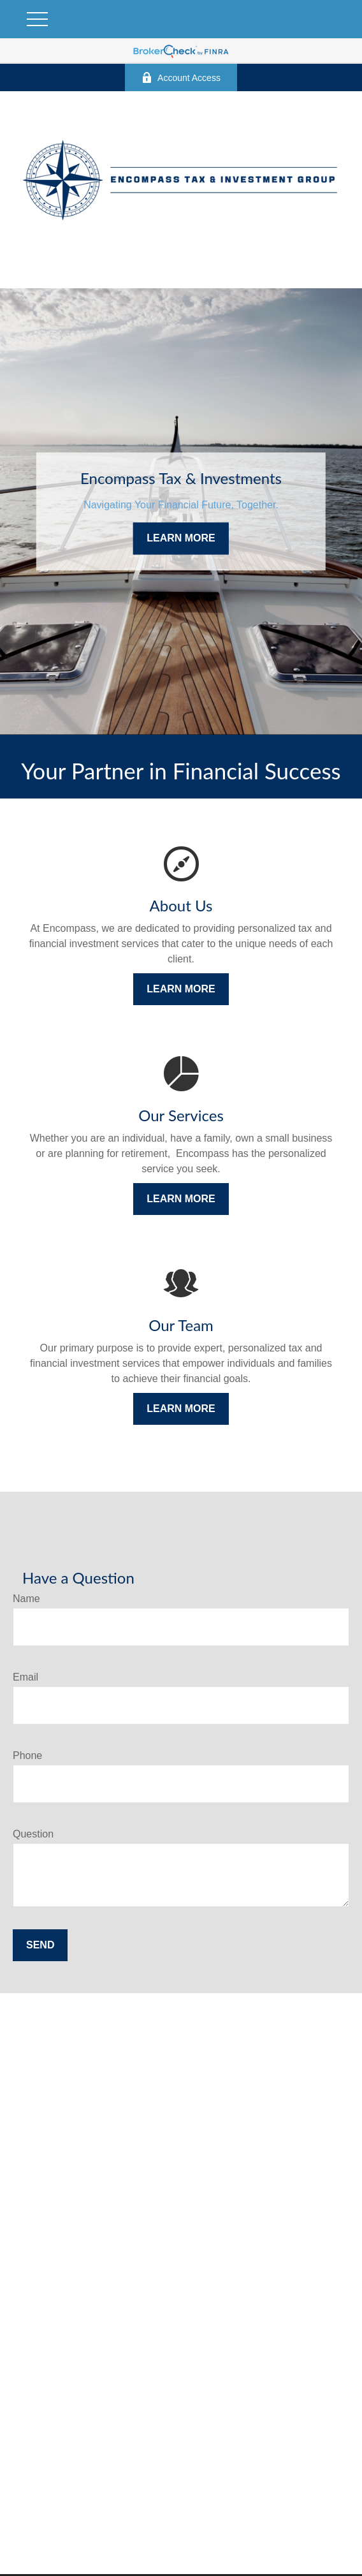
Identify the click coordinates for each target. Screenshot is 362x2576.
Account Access (181, 77)
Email (25, 1677)
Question (33, 1834)
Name (26, 1598)
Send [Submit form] (40, 1944)
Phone (27, 1755)
